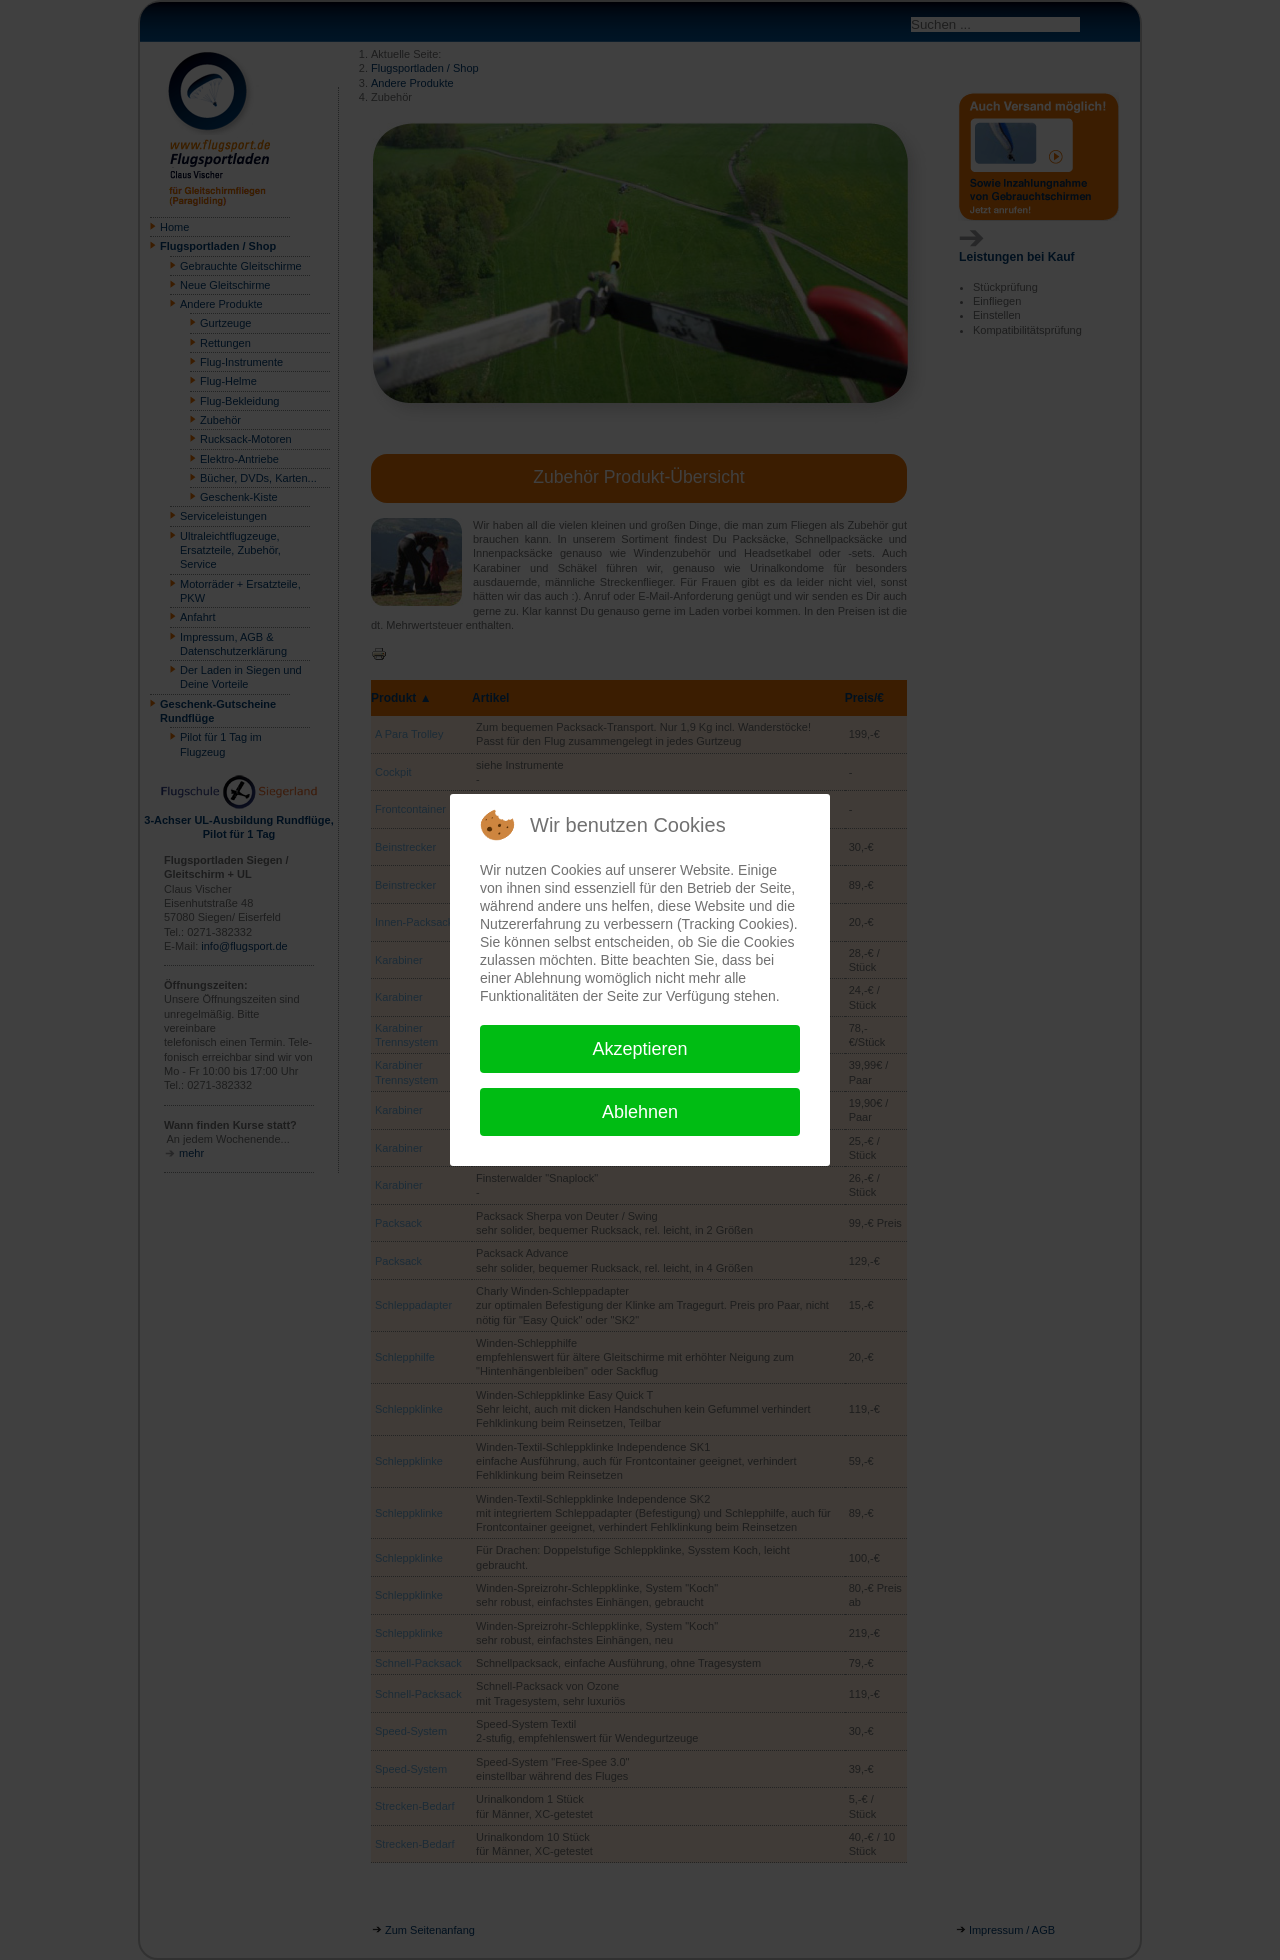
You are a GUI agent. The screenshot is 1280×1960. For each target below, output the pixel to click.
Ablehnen (640, 1112)
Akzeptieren (639, 1049)
